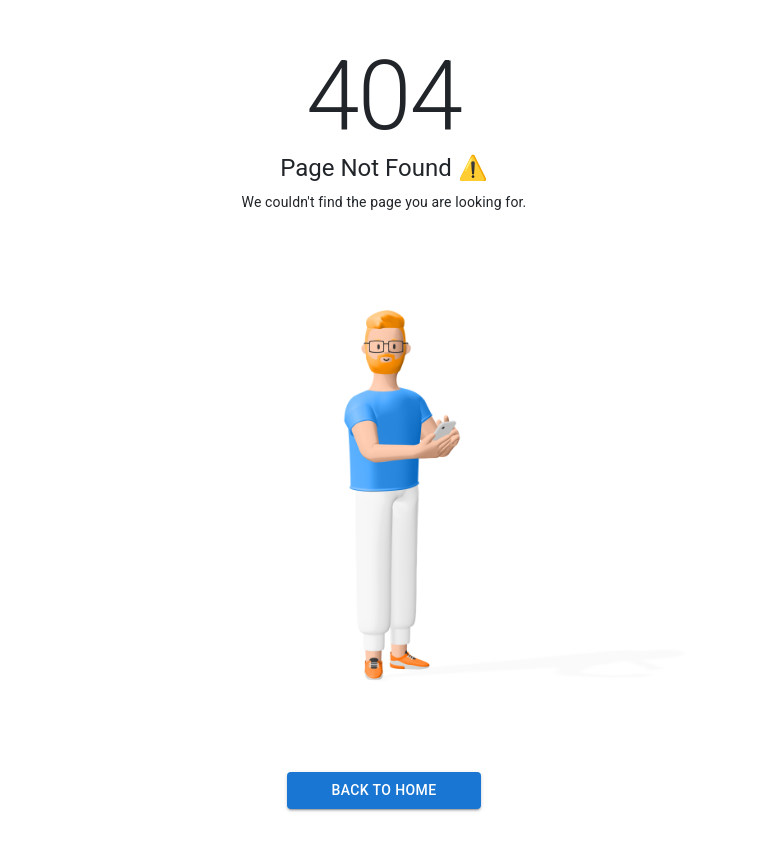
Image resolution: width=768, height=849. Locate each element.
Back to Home (383, 790)
